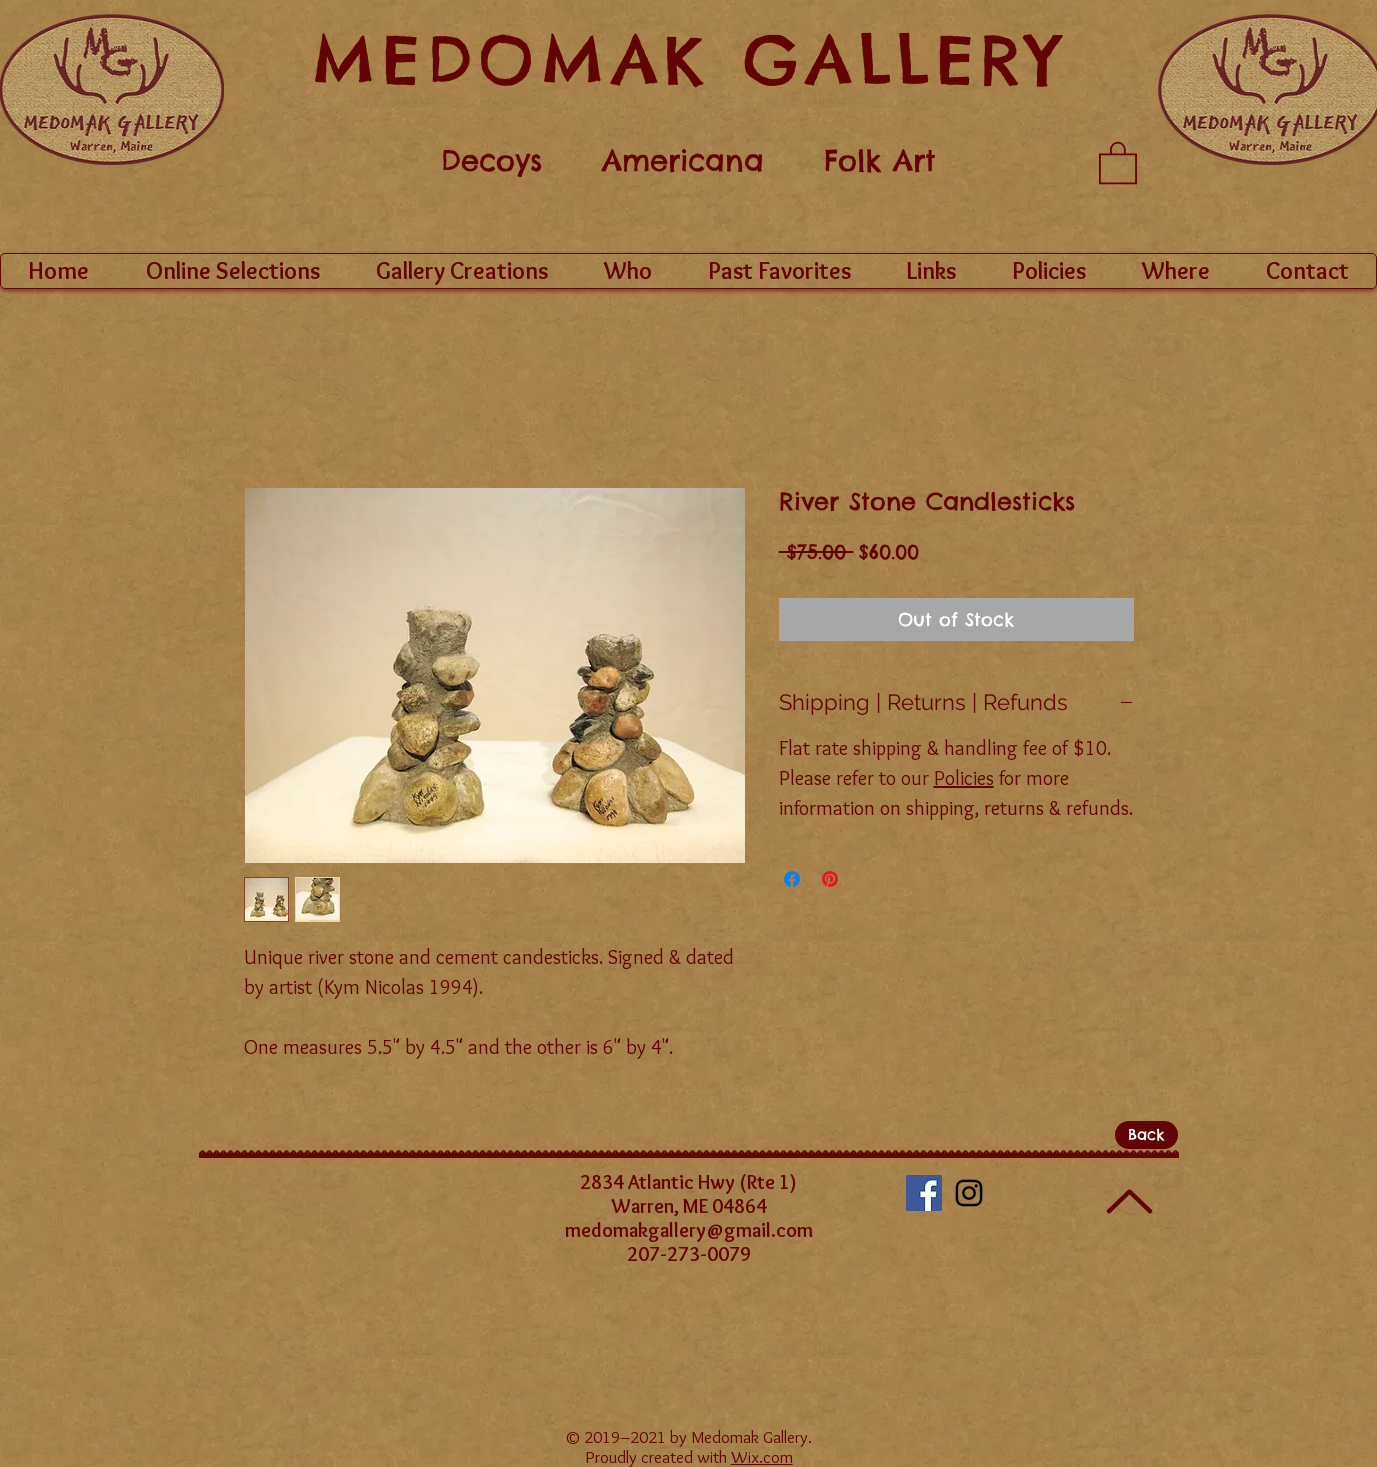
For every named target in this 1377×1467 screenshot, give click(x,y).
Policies (964, 778)
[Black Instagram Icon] (969, 1193)
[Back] (1146, 1135)
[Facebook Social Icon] (924, 1193)
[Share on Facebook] (792, 879)
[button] (1118, 161)
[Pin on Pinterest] (830, 879)
